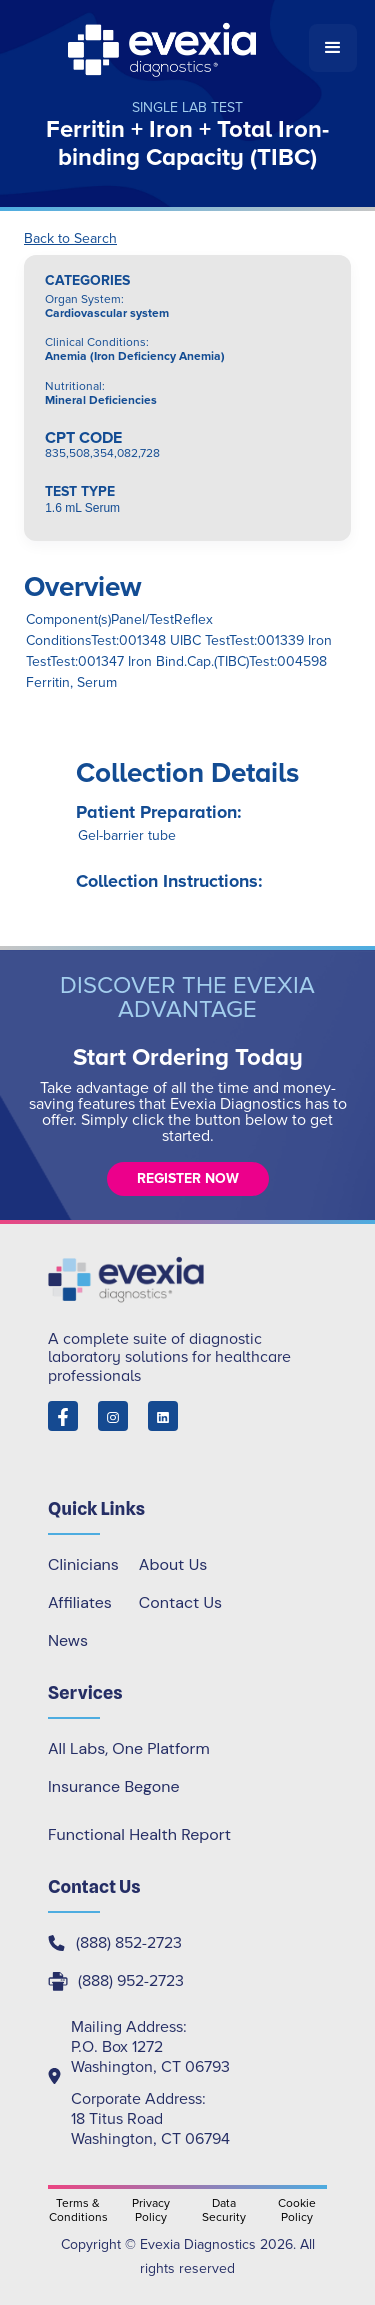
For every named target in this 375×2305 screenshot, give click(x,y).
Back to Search (70, 239)
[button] (333, 48)
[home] (163, 48)
